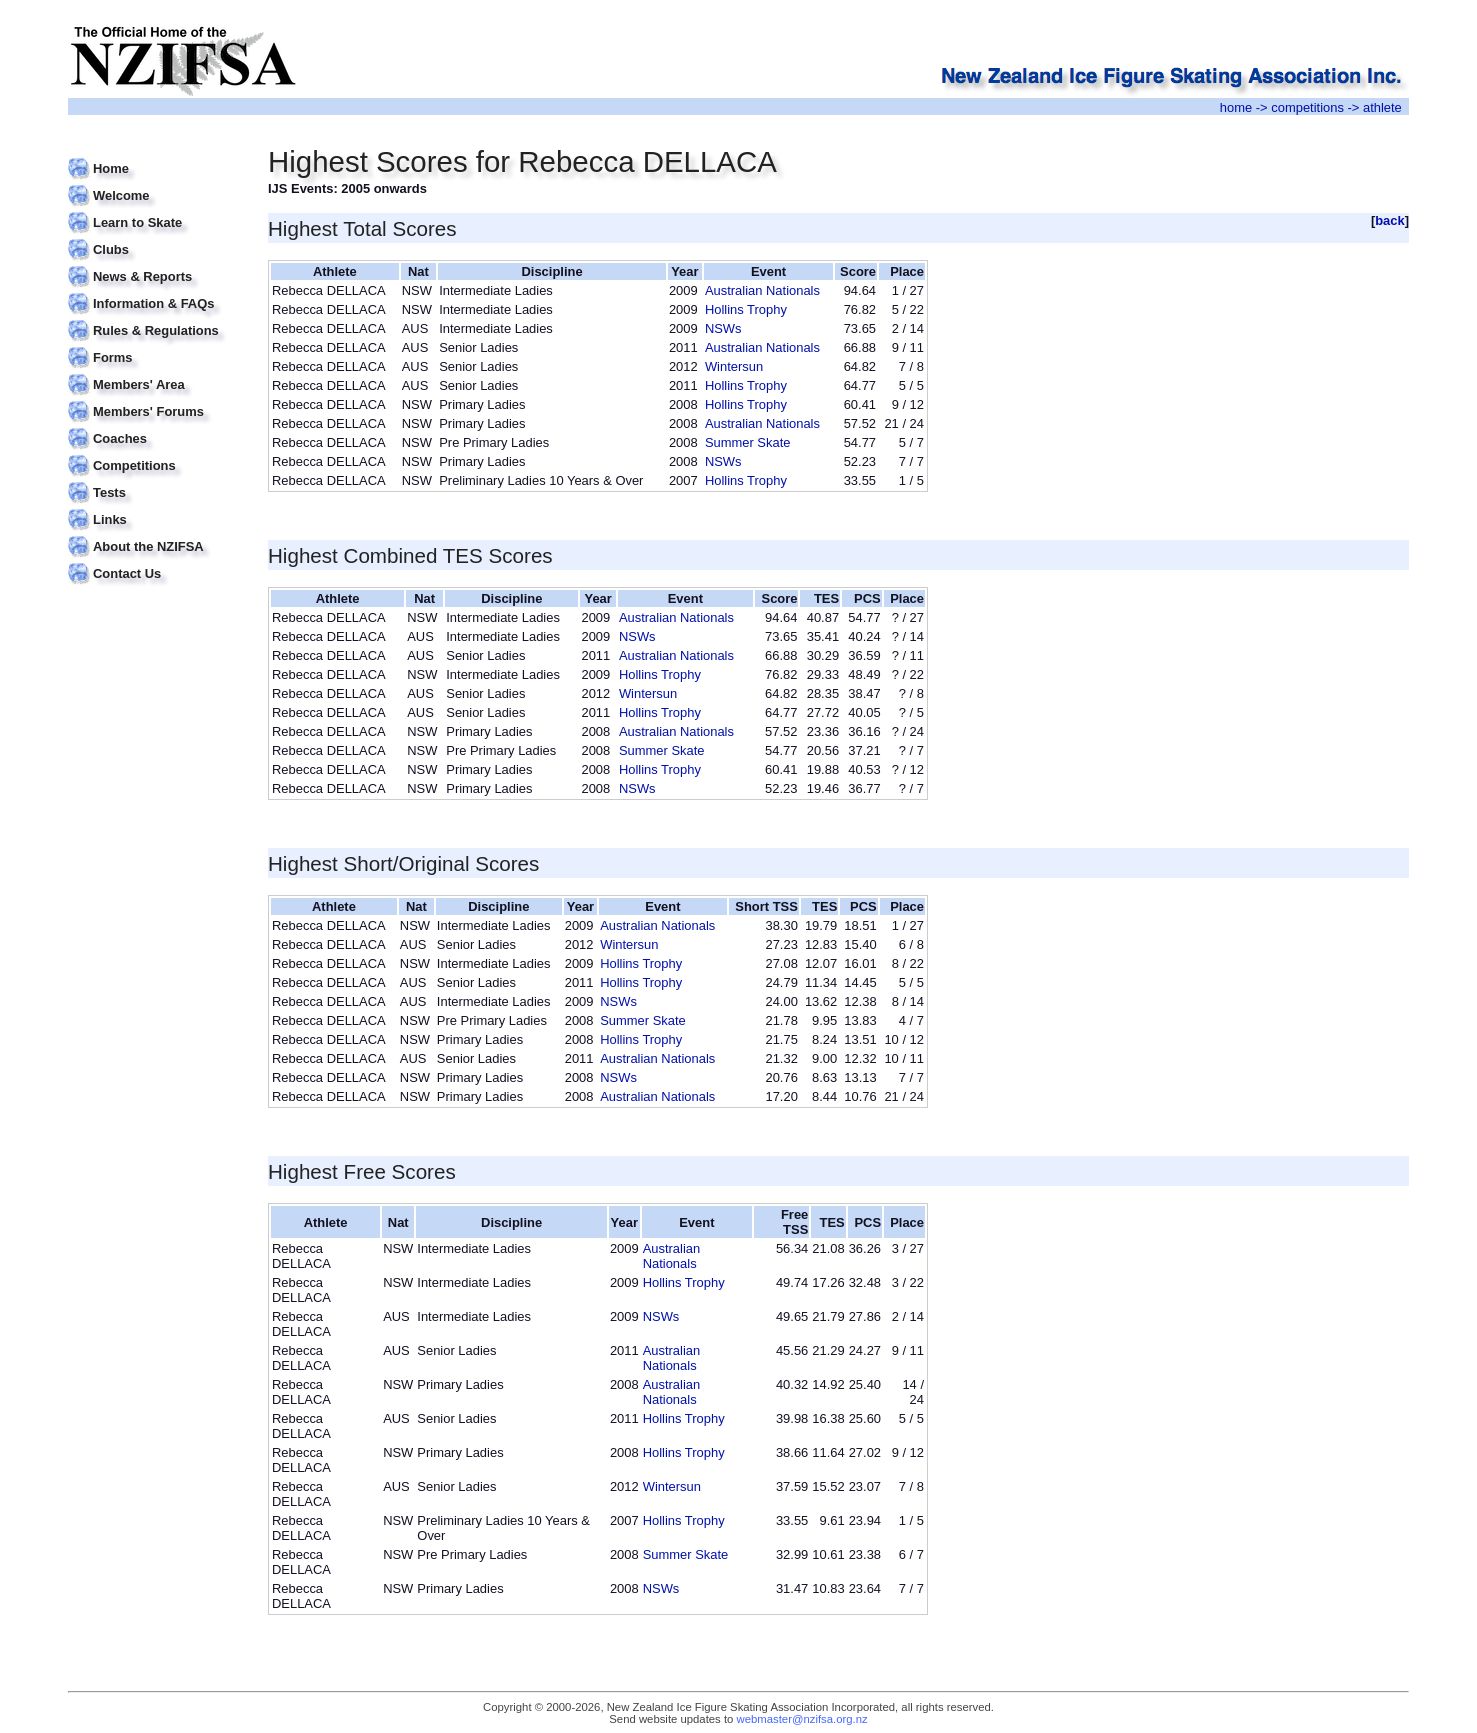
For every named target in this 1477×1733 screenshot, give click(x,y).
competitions (1307, 107)
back (1390, 220)
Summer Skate (748, 442)
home (1236, 107)
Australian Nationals (762, 290)
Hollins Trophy (746, 309)
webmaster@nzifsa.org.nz (802, 1719)
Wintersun (734, 366)
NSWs (723, 328)
